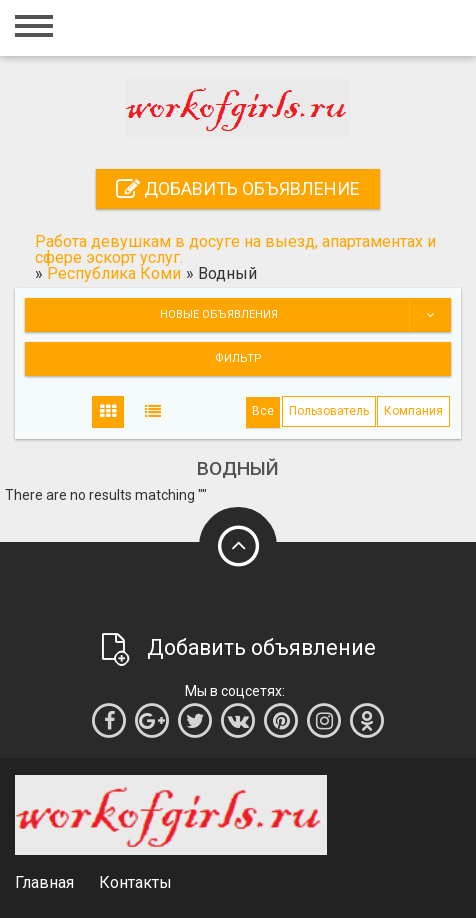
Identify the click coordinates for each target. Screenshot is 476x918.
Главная (44, 882)
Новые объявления (305, 315)
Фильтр (238, 358)
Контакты (135, 882)
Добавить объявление (238, 188)
